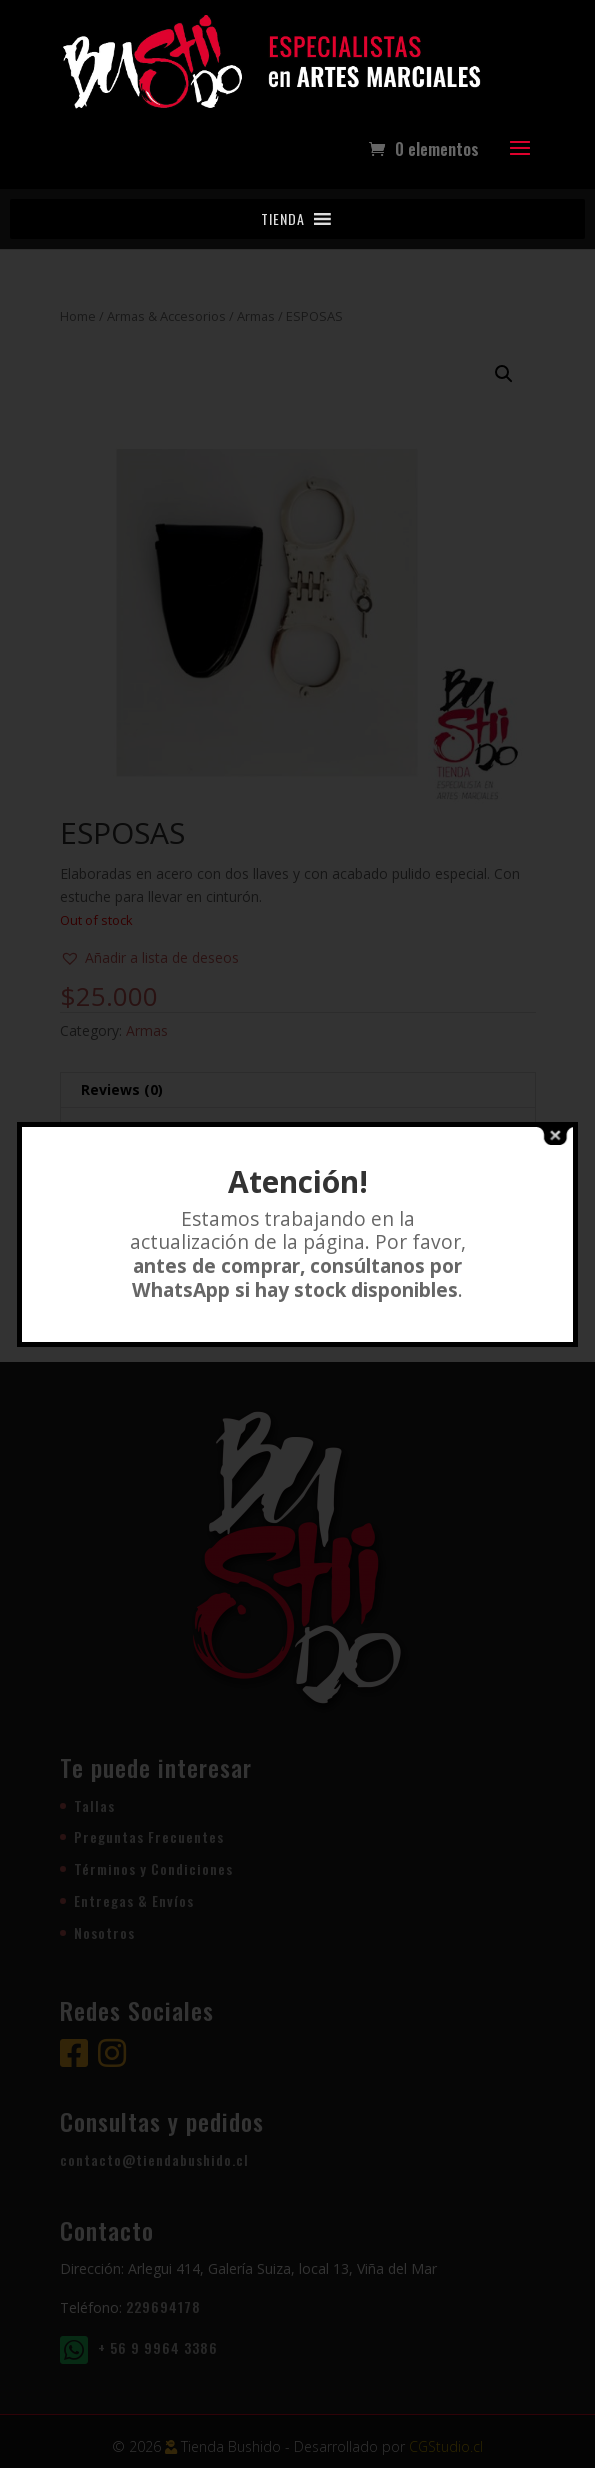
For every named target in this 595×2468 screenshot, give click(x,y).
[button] (283, 219)
